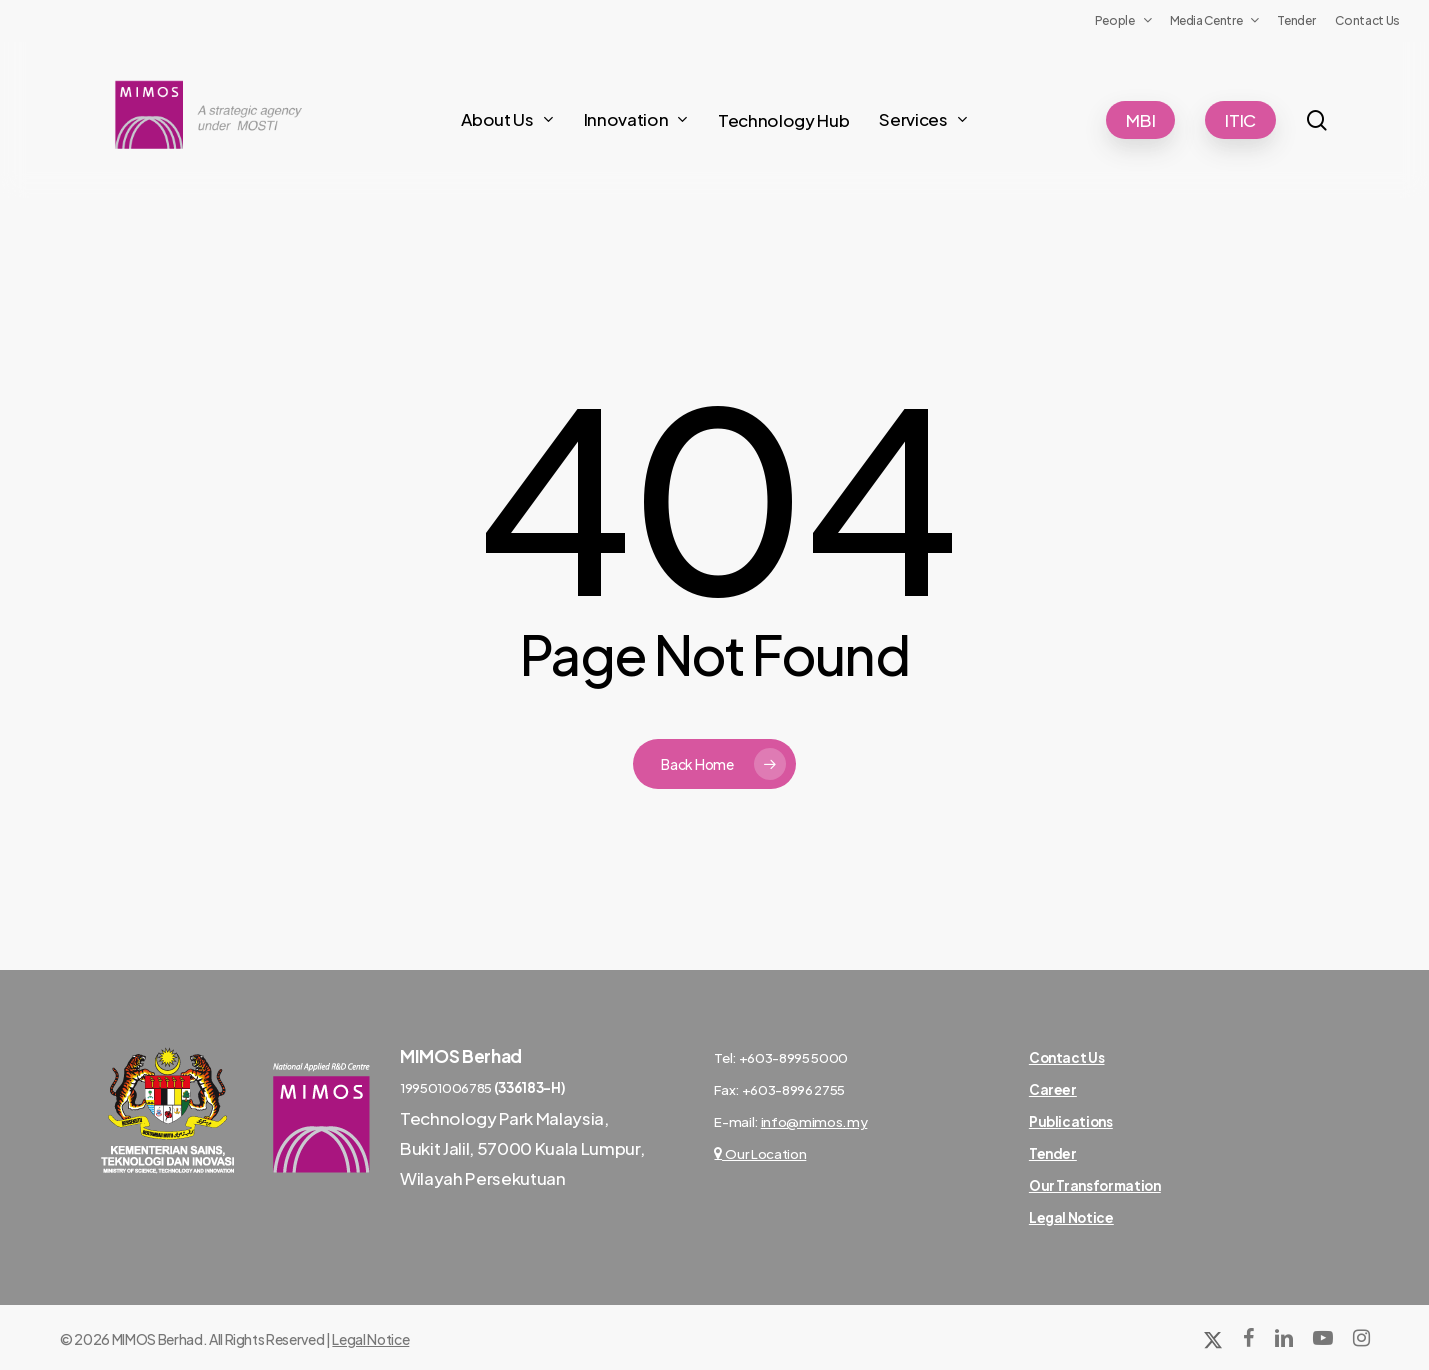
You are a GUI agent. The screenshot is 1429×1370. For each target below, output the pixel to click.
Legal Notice (370, 1339)
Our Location (760, 1153)
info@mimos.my (814, 1121)
